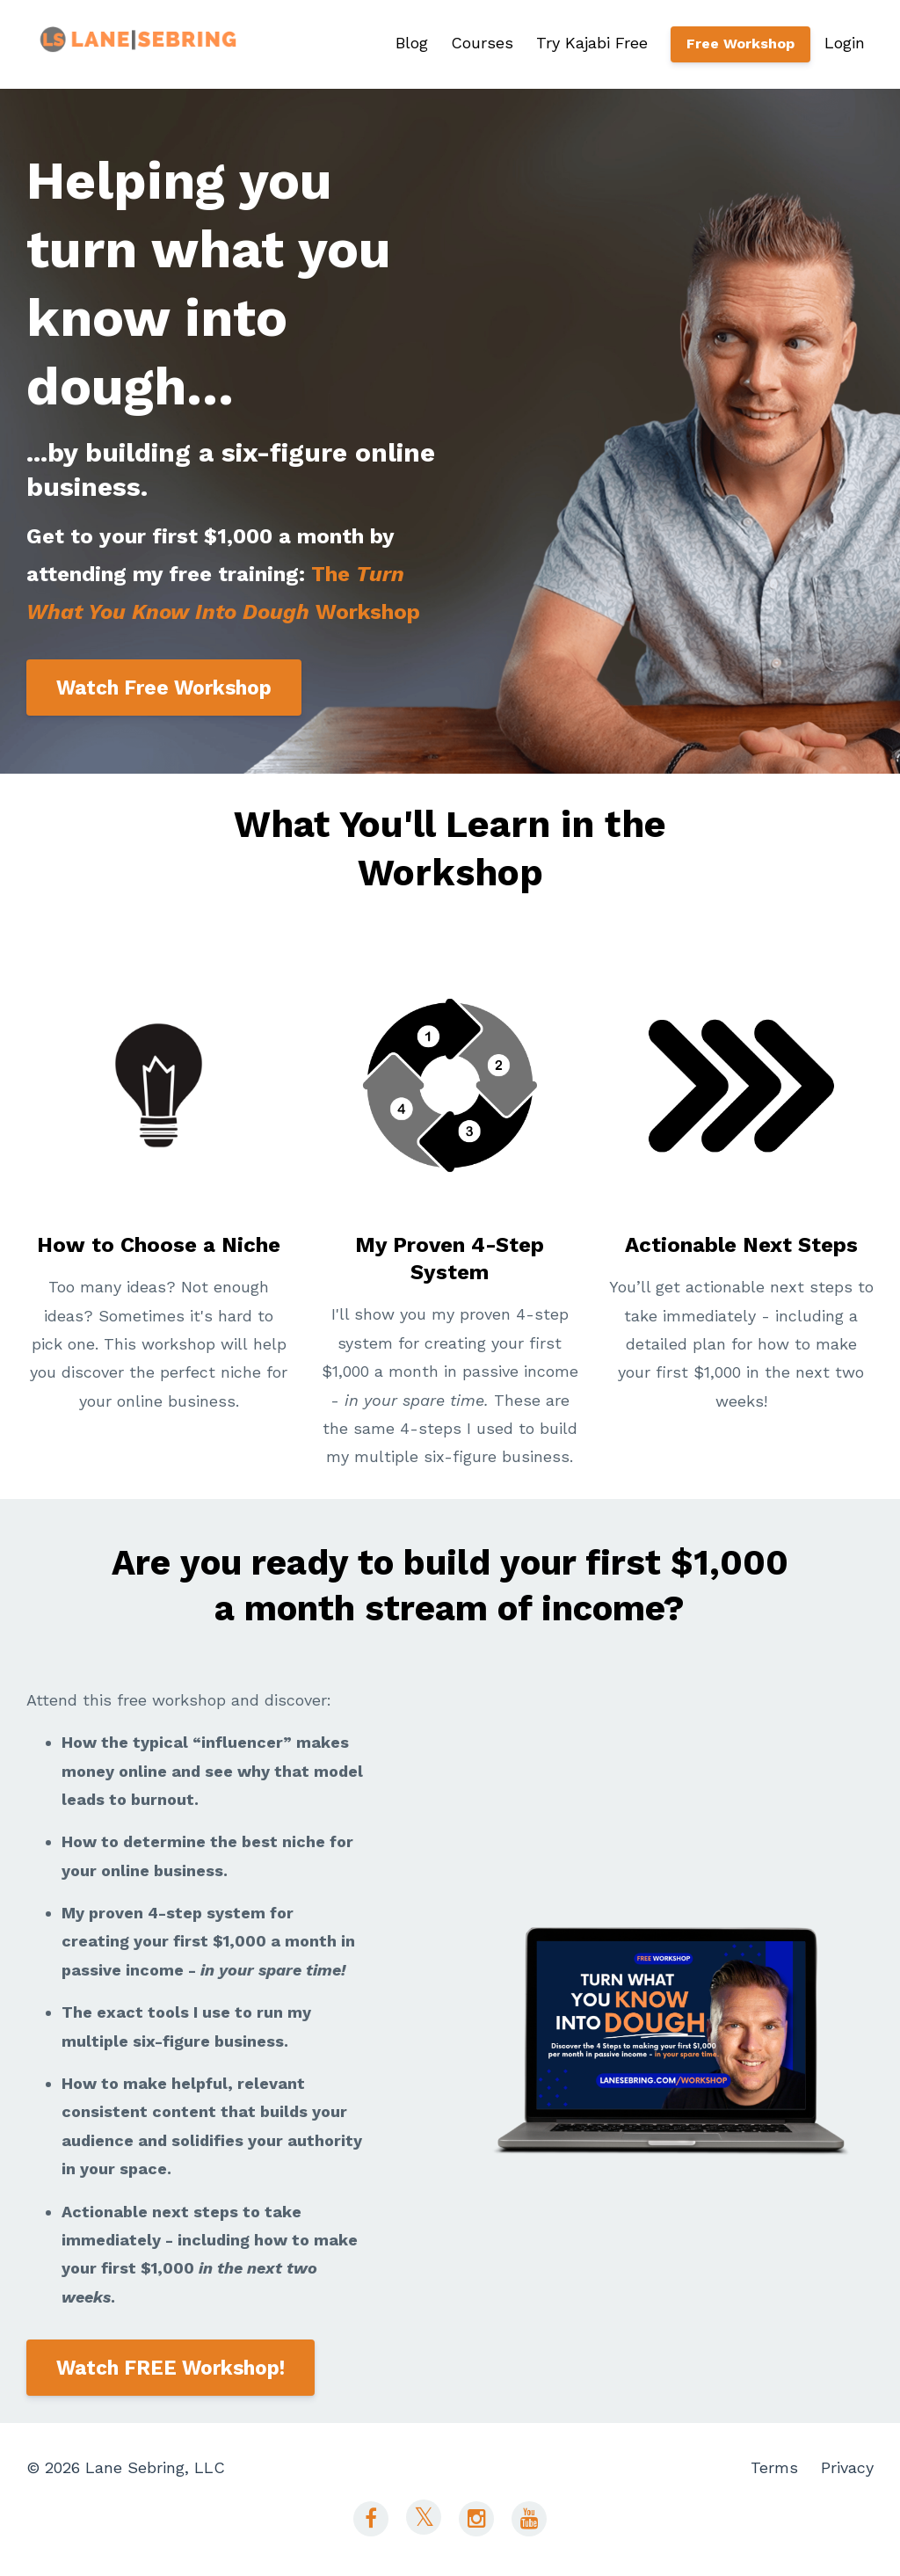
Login (844, 42)
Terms (774, 2467)
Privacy (847, 2467)
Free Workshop (740, 43)
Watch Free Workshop (164, 687)
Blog (412, 42)
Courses (482, 42)
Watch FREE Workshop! (170, 2367)
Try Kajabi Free (592, 42)
